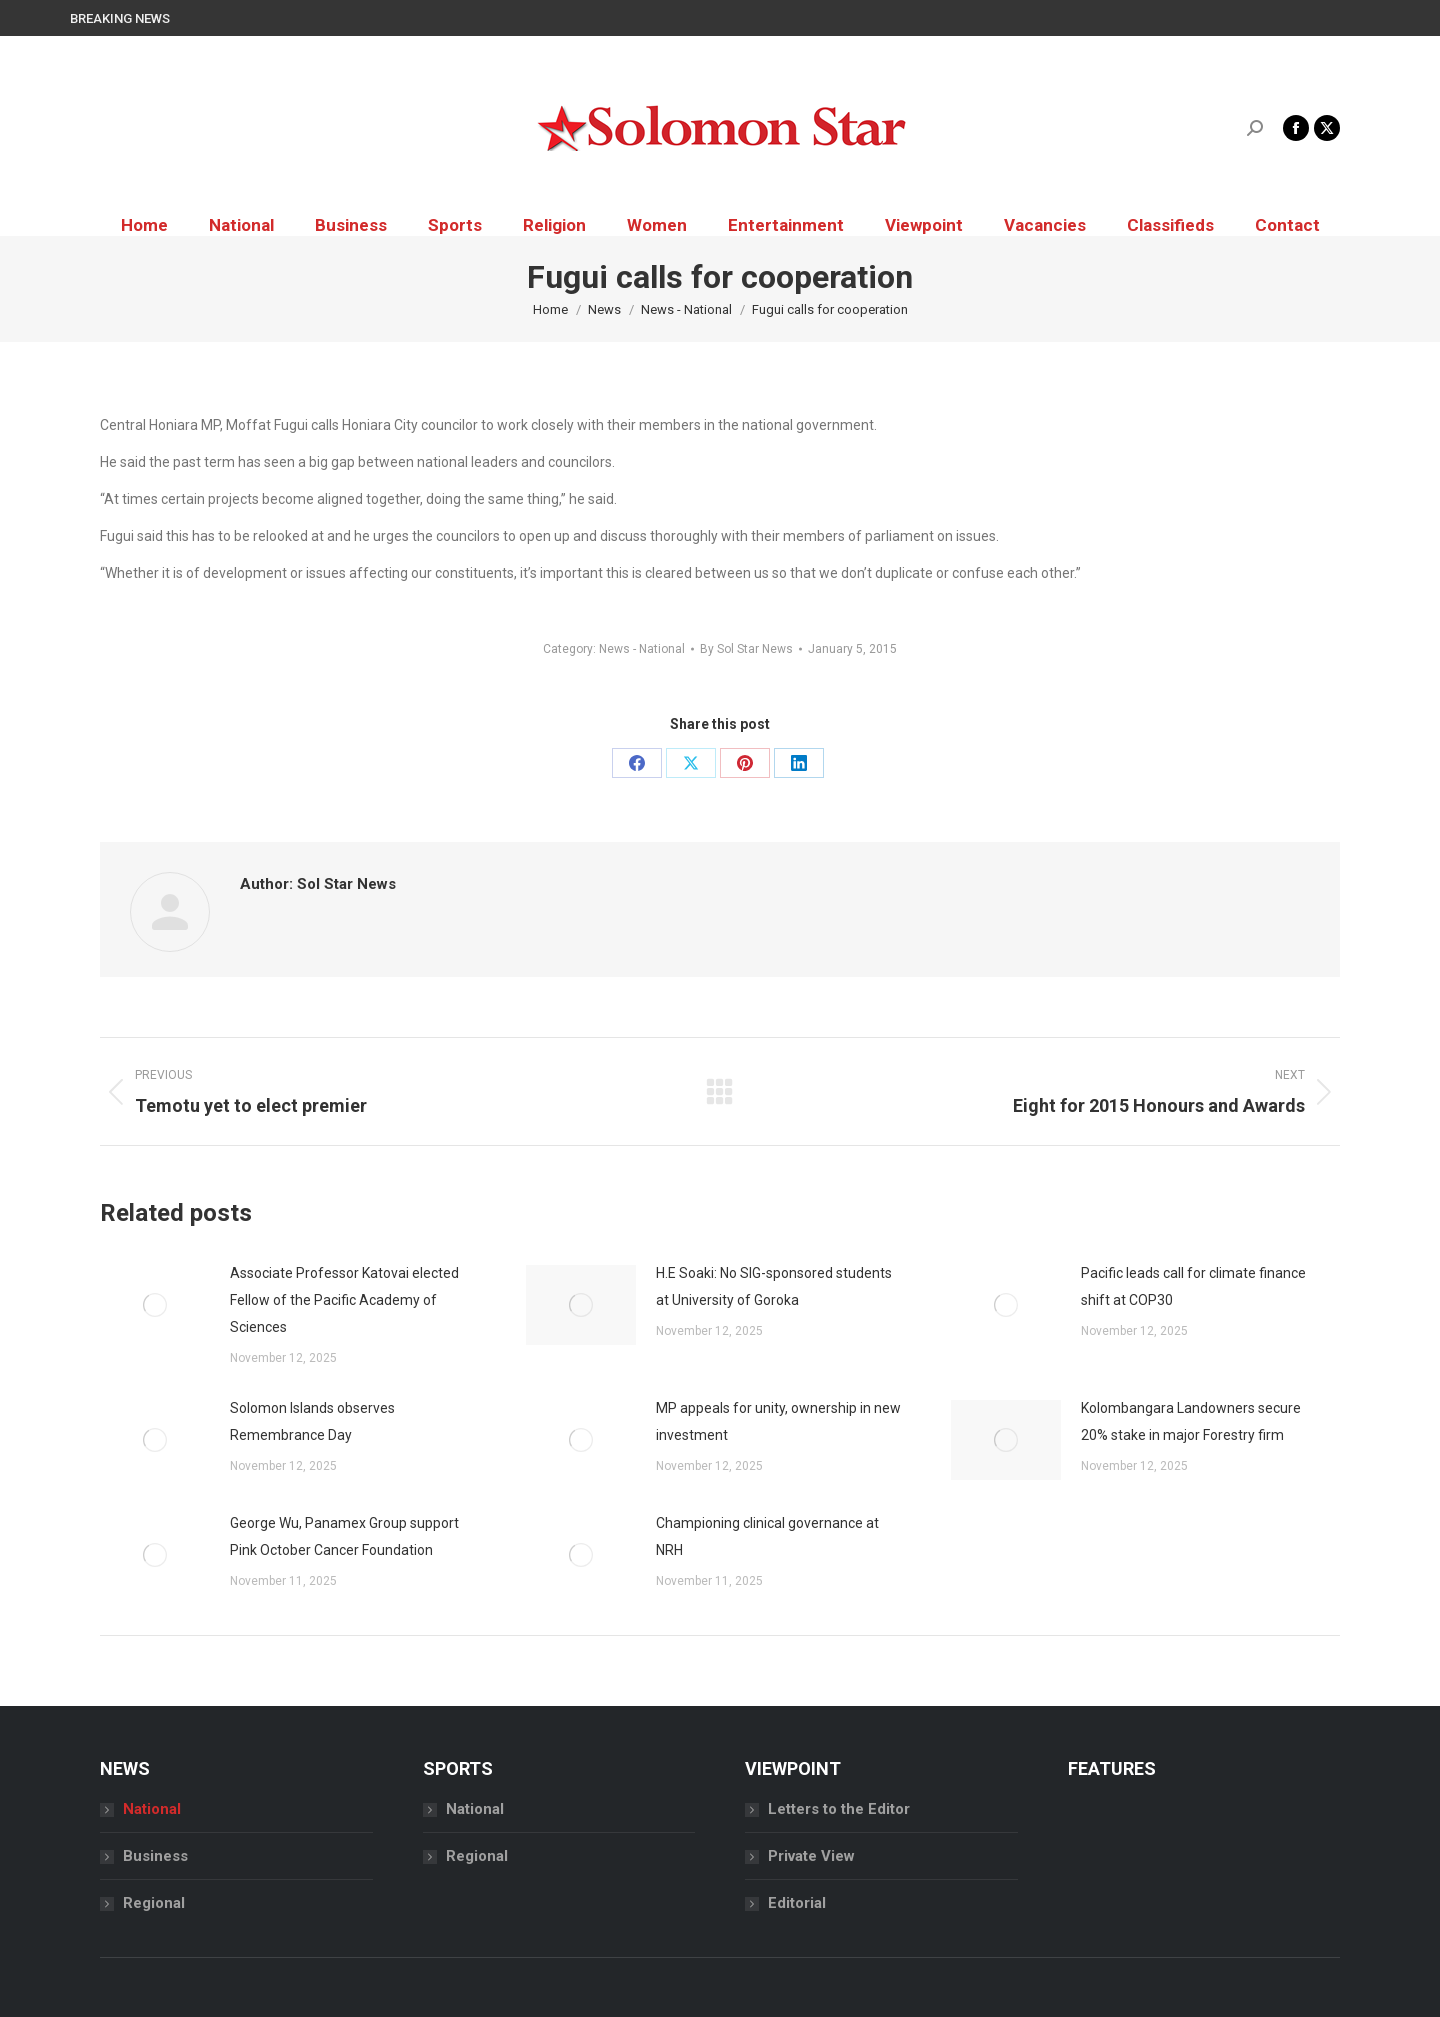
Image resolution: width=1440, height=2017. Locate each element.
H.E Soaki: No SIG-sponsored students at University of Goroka (774, 1286)
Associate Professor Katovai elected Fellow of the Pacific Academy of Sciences (344, 1300)
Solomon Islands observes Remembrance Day (312, 1421)
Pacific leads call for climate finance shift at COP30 (1193, 1286)
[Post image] (155, 1305)
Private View (811, 1856)
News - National (642, 649)
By (746, 649)
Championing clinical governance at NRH (767, 1536)
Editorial (797, 1903)
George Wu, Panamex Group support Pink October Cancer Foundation (344, 1536)
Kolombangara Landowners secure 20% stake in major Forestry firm (1191, 1421)
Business (155, 1856)
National (152, 1809)
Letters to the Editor (839, 1809)
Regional (154, 1903)
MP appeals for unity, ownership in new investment (778, 1421)
